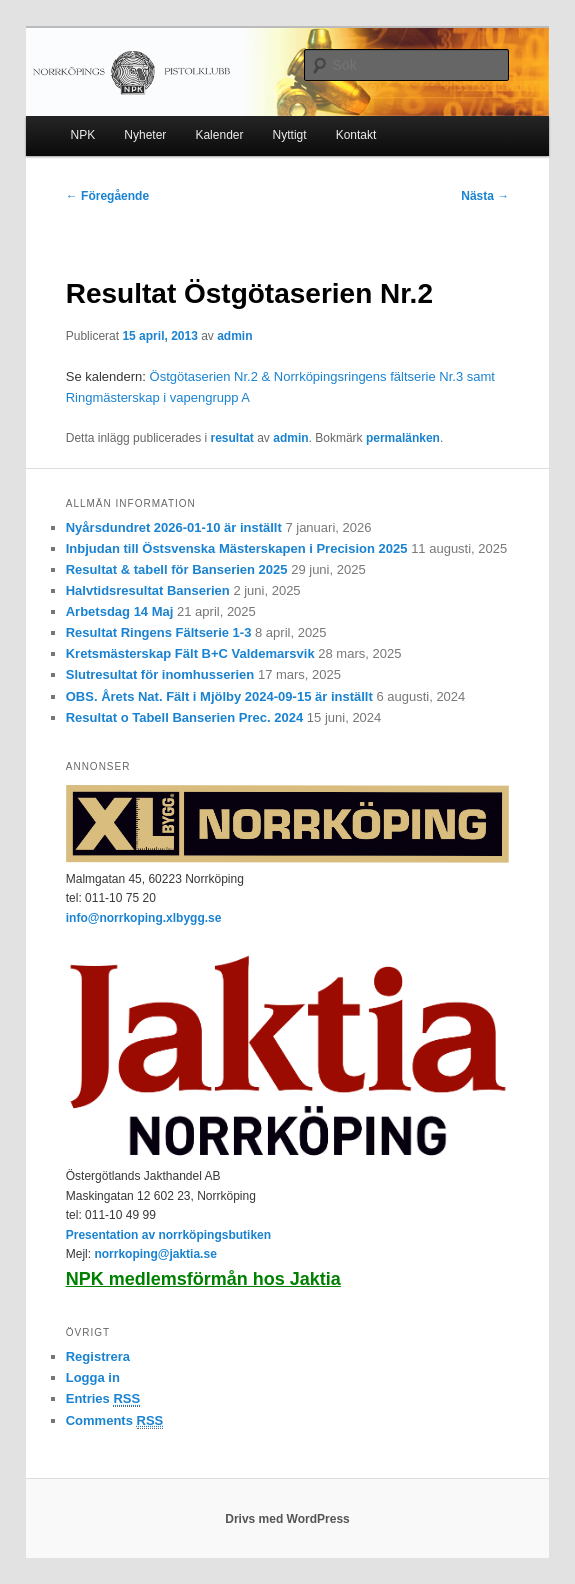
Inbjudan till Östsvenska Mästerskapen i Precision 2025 (237, 548)
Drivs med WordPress (287, 1519)
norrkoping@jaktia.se (155, 1254)
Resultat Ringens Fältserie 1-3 (159, 632)
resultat (232, 438)
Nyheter (145, 135)
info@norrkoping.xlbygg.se (144, 918)
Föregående (107, 196)
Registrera (98, 1356)
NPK (83, 135)
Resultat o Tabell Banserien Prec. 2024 (184, 717)
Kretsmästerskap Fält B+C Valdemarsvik (190, 653)
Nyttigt (290, 135)
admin (234, 336)
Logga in (93, 1377)
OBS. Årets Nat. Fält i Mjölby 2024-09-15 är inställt (219, 696)
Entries (103, 1399)
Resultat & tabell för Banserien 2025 (177, 569)
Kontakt (356, 135)
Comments (115, 1421)
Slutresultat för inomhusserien (160, 674)
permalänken (403, 438)
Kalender (219, 135)
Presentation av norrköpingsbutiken (168, 1235)
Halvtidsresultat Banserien (148, 590)
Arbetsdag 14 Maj (120, 611)
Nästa (485, 196)
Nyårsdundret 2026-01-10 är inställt (174, 527)
